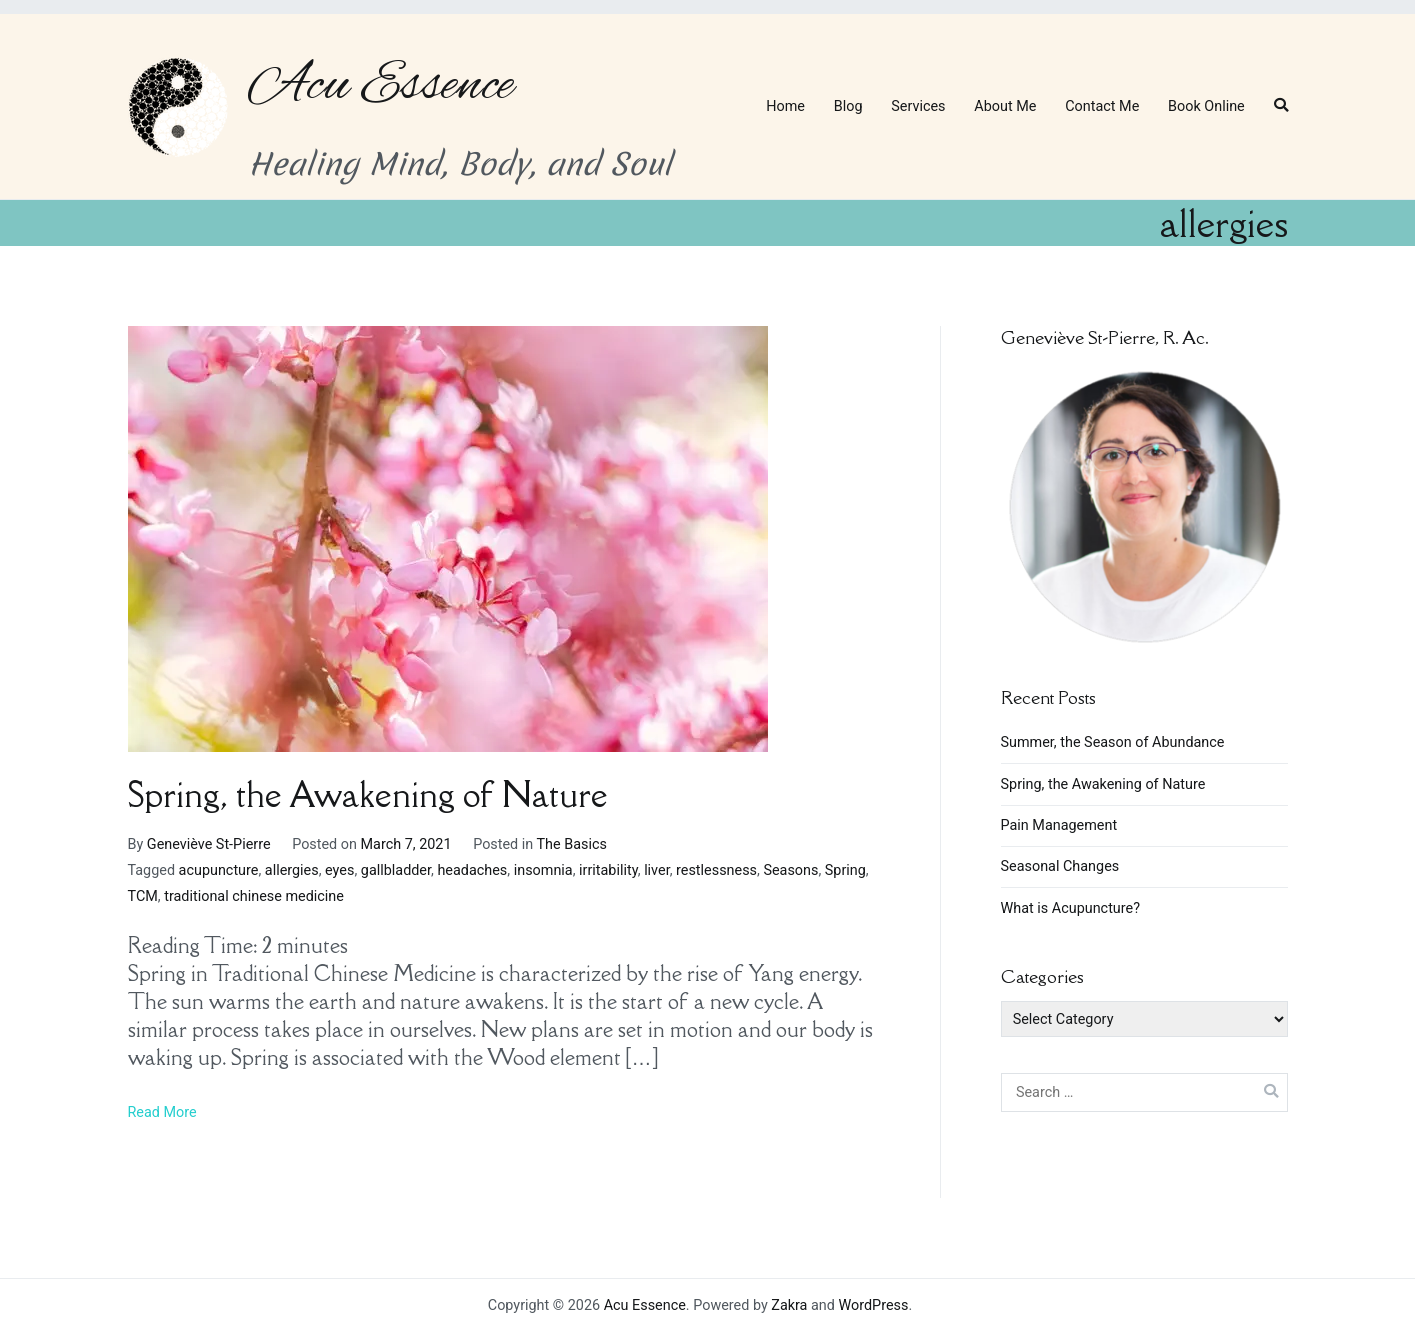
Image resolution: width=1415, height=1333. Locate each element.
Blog (848, 106)
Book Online (1206, 106)
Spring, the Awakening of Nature (368, 794)
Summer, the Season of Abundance (1113, 742)
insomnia (543, 870)
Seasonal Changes (1060, 866)
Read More (162, 1112)
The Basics (572, 844)
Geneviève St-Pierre (209, 844)
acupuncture (219, 870)
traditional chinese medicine (254, 896)
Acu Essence (381, 86)
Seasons (790, 870)
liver (657, 870)
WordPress (873, 1305)
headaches (472, 870)
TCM (143, 896)
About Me (1005, 106)
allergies (292, 870)
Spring (845, 870)
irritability (608, 870)
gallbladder (396, 870)
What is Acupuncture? (1070, 908)
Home (785, 106)
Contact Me (1102, 106)
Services (918, 106)
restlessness (716, 870)
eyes (339, 870)
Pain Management (1059, 825)
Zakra (789, 1305)
